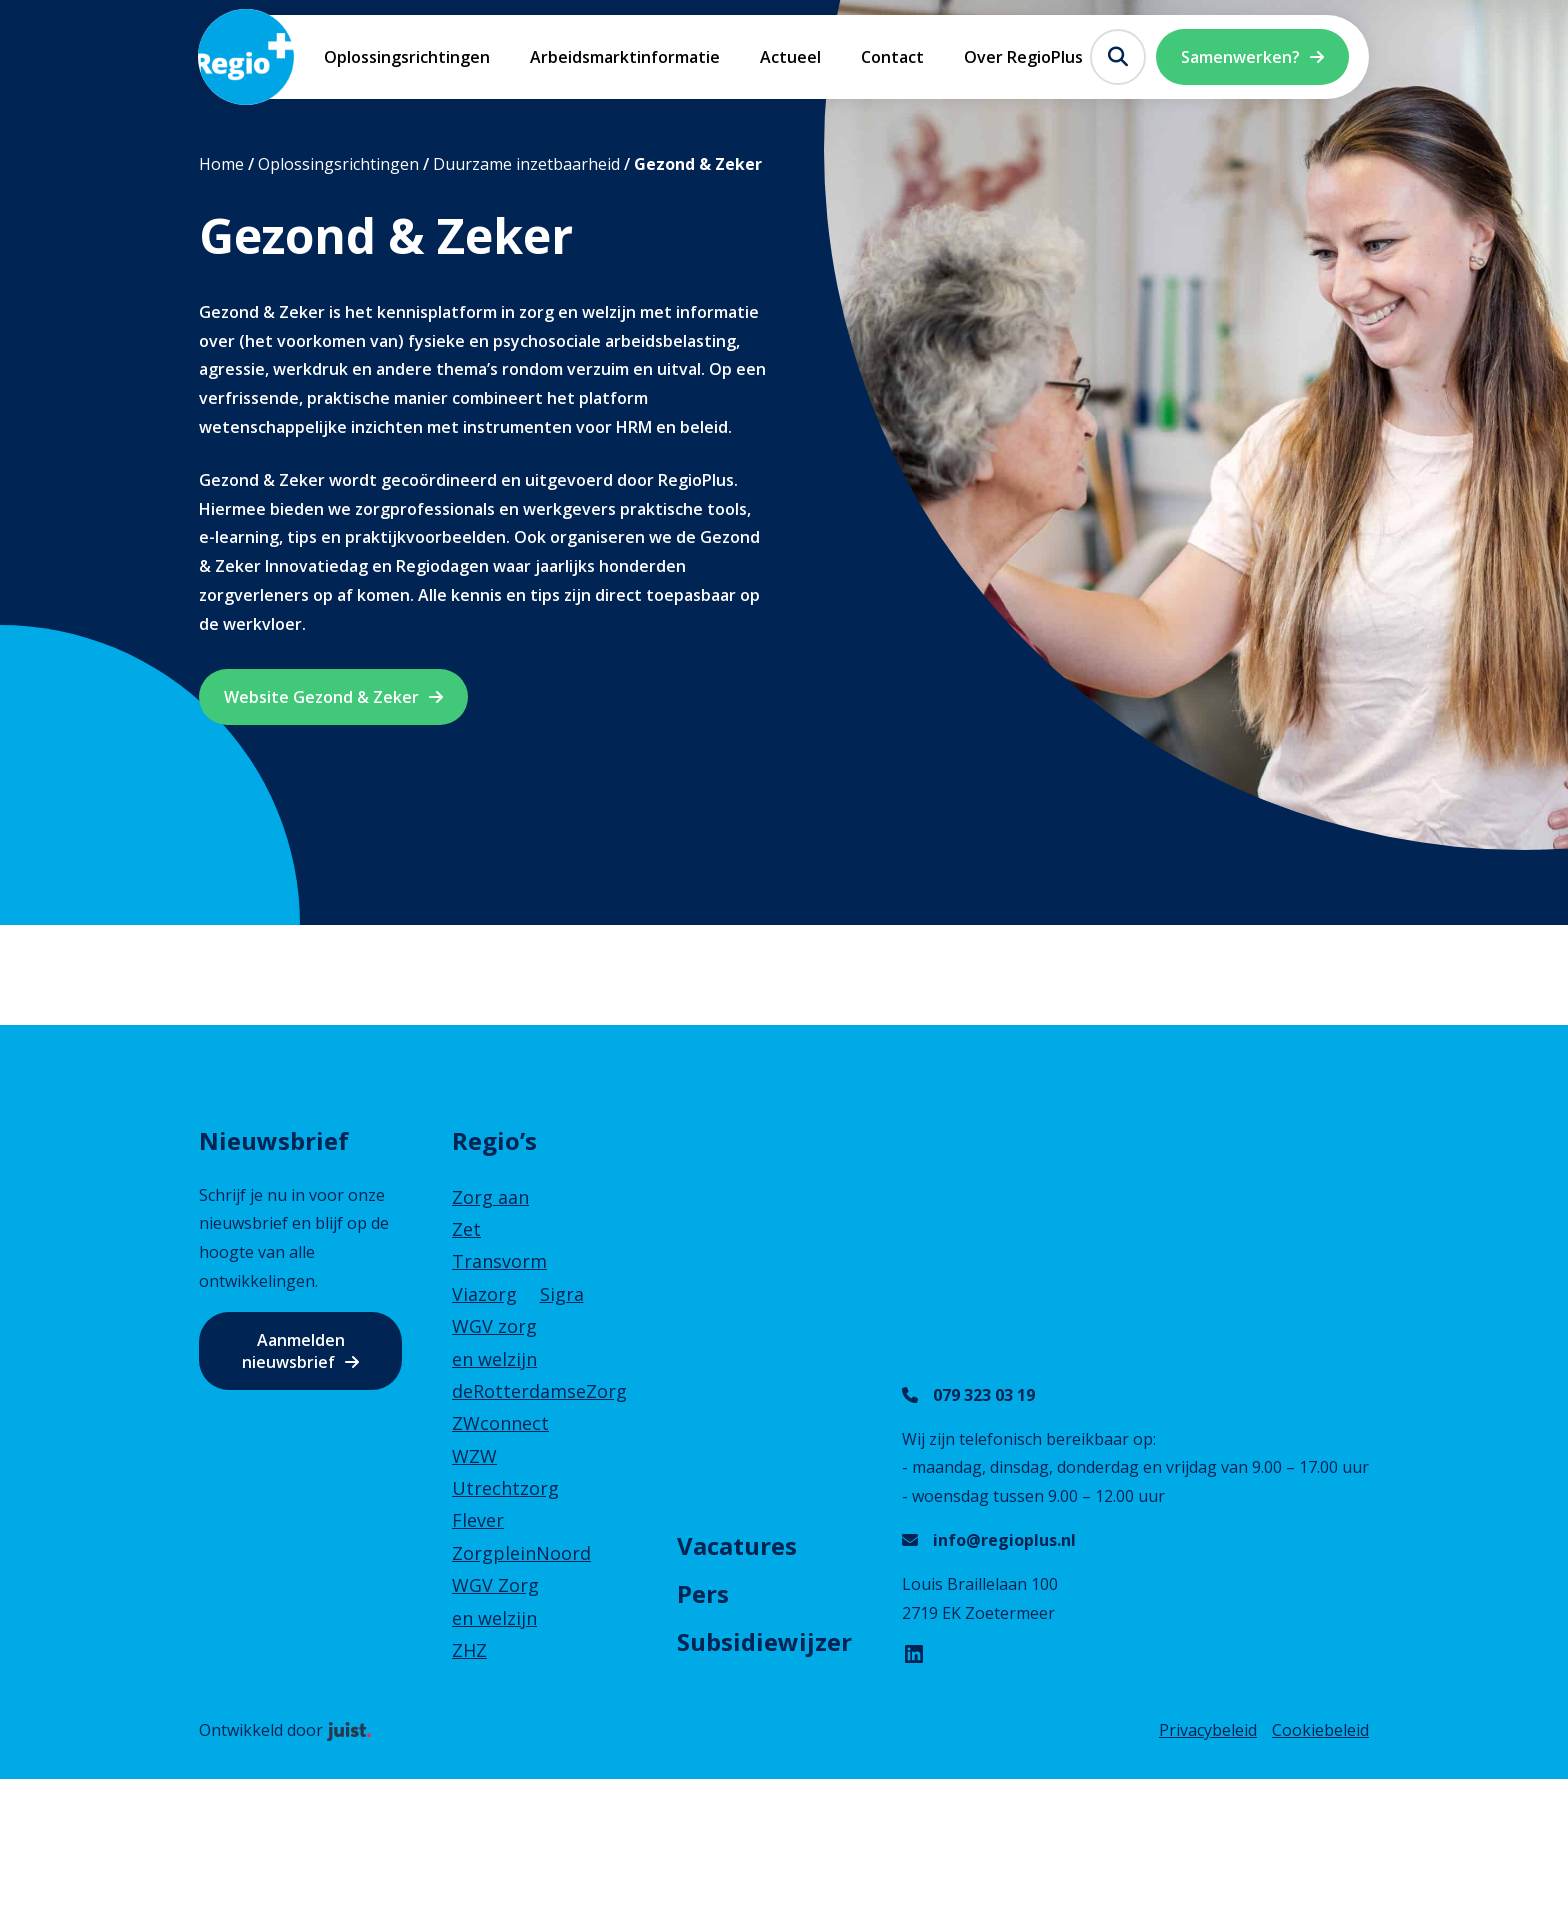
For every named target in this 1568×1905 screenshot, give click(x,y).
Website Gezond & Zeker (321, 697)
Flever (478, 1520)
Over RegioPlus (1023, 57)
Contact (892, 57)
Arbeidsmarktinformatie (625, 57)
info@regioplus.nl (1004, 1540)
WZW (474, 1456)
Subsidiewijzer (764, 1641)
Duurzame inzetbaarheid (526, 164)
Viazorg (484, 1294)
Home (221, 164)
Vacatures (737, 1545)
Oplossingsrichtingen (407, 57)
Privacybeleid (1208, 1730)
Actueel (790, 57)
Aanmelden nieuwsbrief (293, 1351)
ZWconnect (500, 1423)
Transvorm (499, 1261)
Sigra (562, 1294)
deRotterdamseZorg (539, 1391)
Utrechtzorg (505, 1488)
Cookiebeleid (1320, 1730)
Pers (703, 1593)
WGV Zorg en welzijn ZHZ (495, 1617)
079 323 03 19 (984, 1395)
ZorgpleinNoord (521, 1553)
